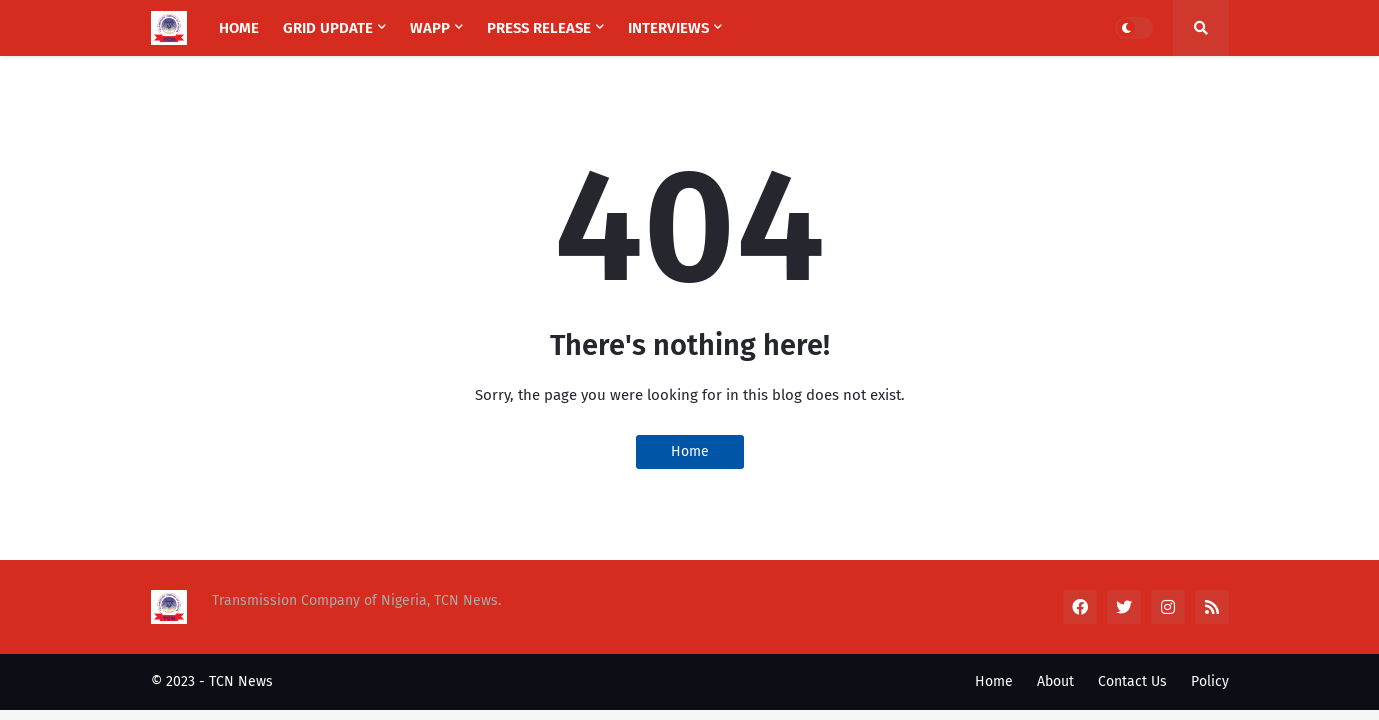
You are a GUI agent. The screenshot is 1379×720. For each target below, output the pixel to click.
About (1055, 681)
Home (690, 451)
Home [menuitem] (239, 28)
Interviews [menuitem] (668, 28)
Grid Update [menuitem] (328, 28)
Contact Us (1132, 681)
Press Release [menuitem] (539, 28)
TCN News (241, 681)
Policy (1210, 681)
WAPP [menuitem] (430, 28)
